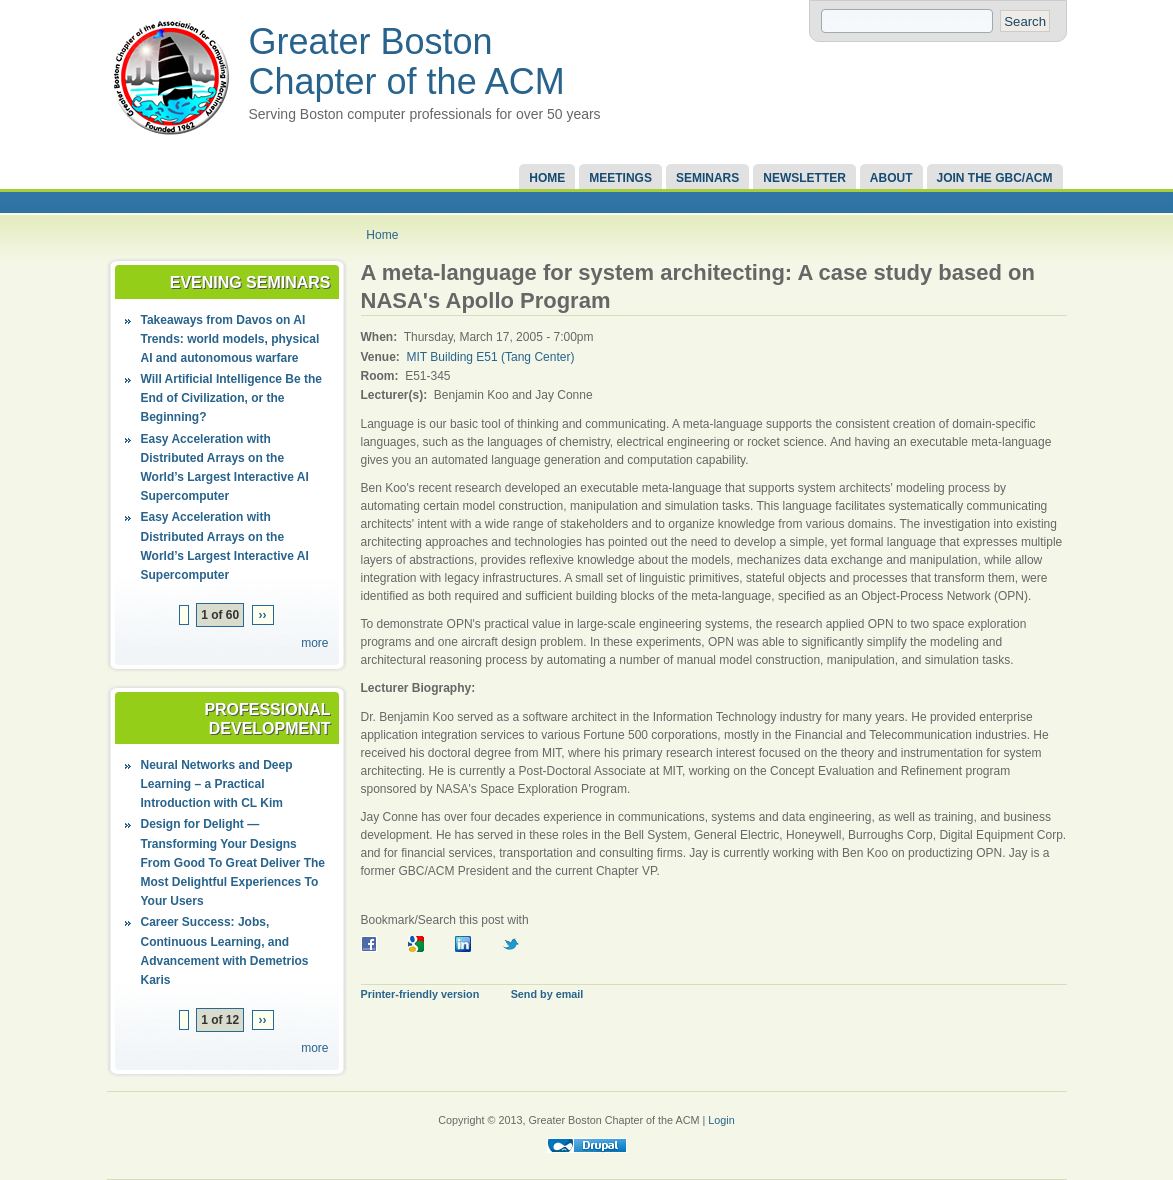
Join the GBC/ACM (995, 178)
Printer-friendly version (420, 994)
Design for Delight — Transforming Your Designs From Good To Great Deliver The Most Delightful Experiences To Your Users (233, 862)
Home (547, 178)
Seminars (707, 178)
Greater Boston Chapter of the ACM (407, 61)
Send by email (547, 994)
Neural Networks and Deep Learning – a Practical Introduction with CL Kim (217, 784)
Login (721, 1120)
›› (263, 615)
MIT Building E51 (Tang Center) (491, 357)
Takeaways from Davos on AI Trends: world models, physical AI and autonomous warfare (230, 339)
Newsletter (804, 178)
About (891, 178)
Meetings (620, 178)
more (314, 643)
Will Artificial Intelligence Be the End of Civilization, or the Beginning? (231, 398)
